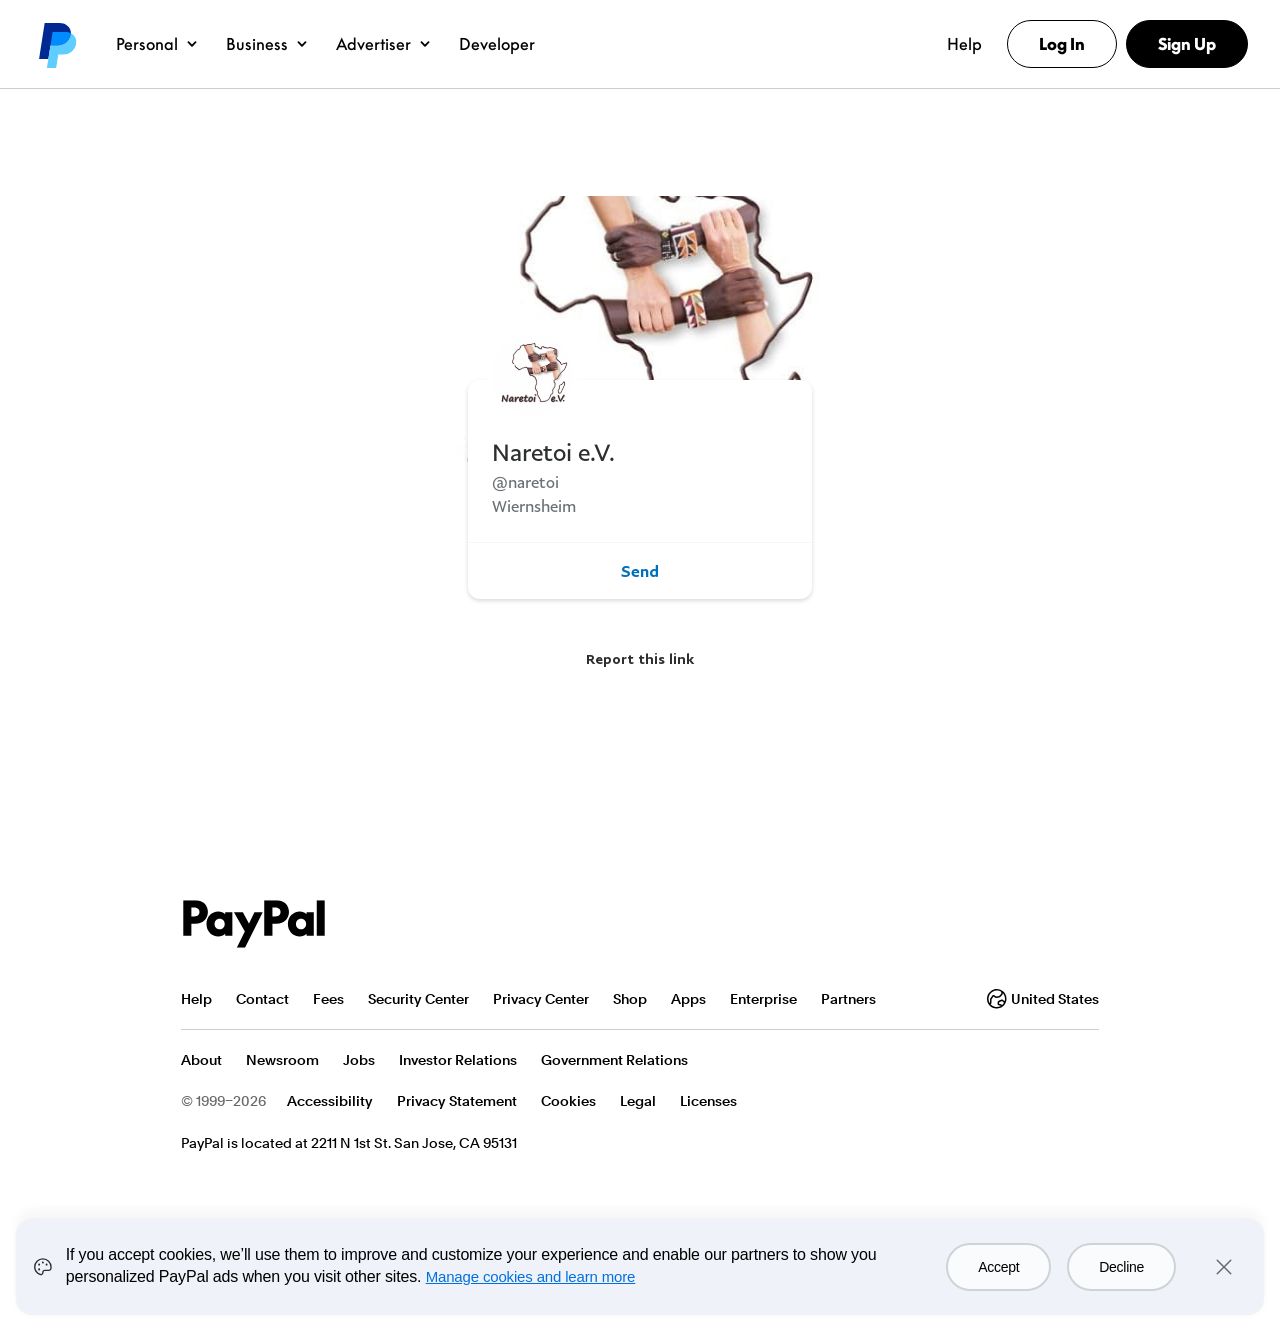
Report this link (640, 658)
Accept (998, 1267)
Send (640, 571)
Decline (1121, 1267)
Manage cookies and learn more (531, 1276)
